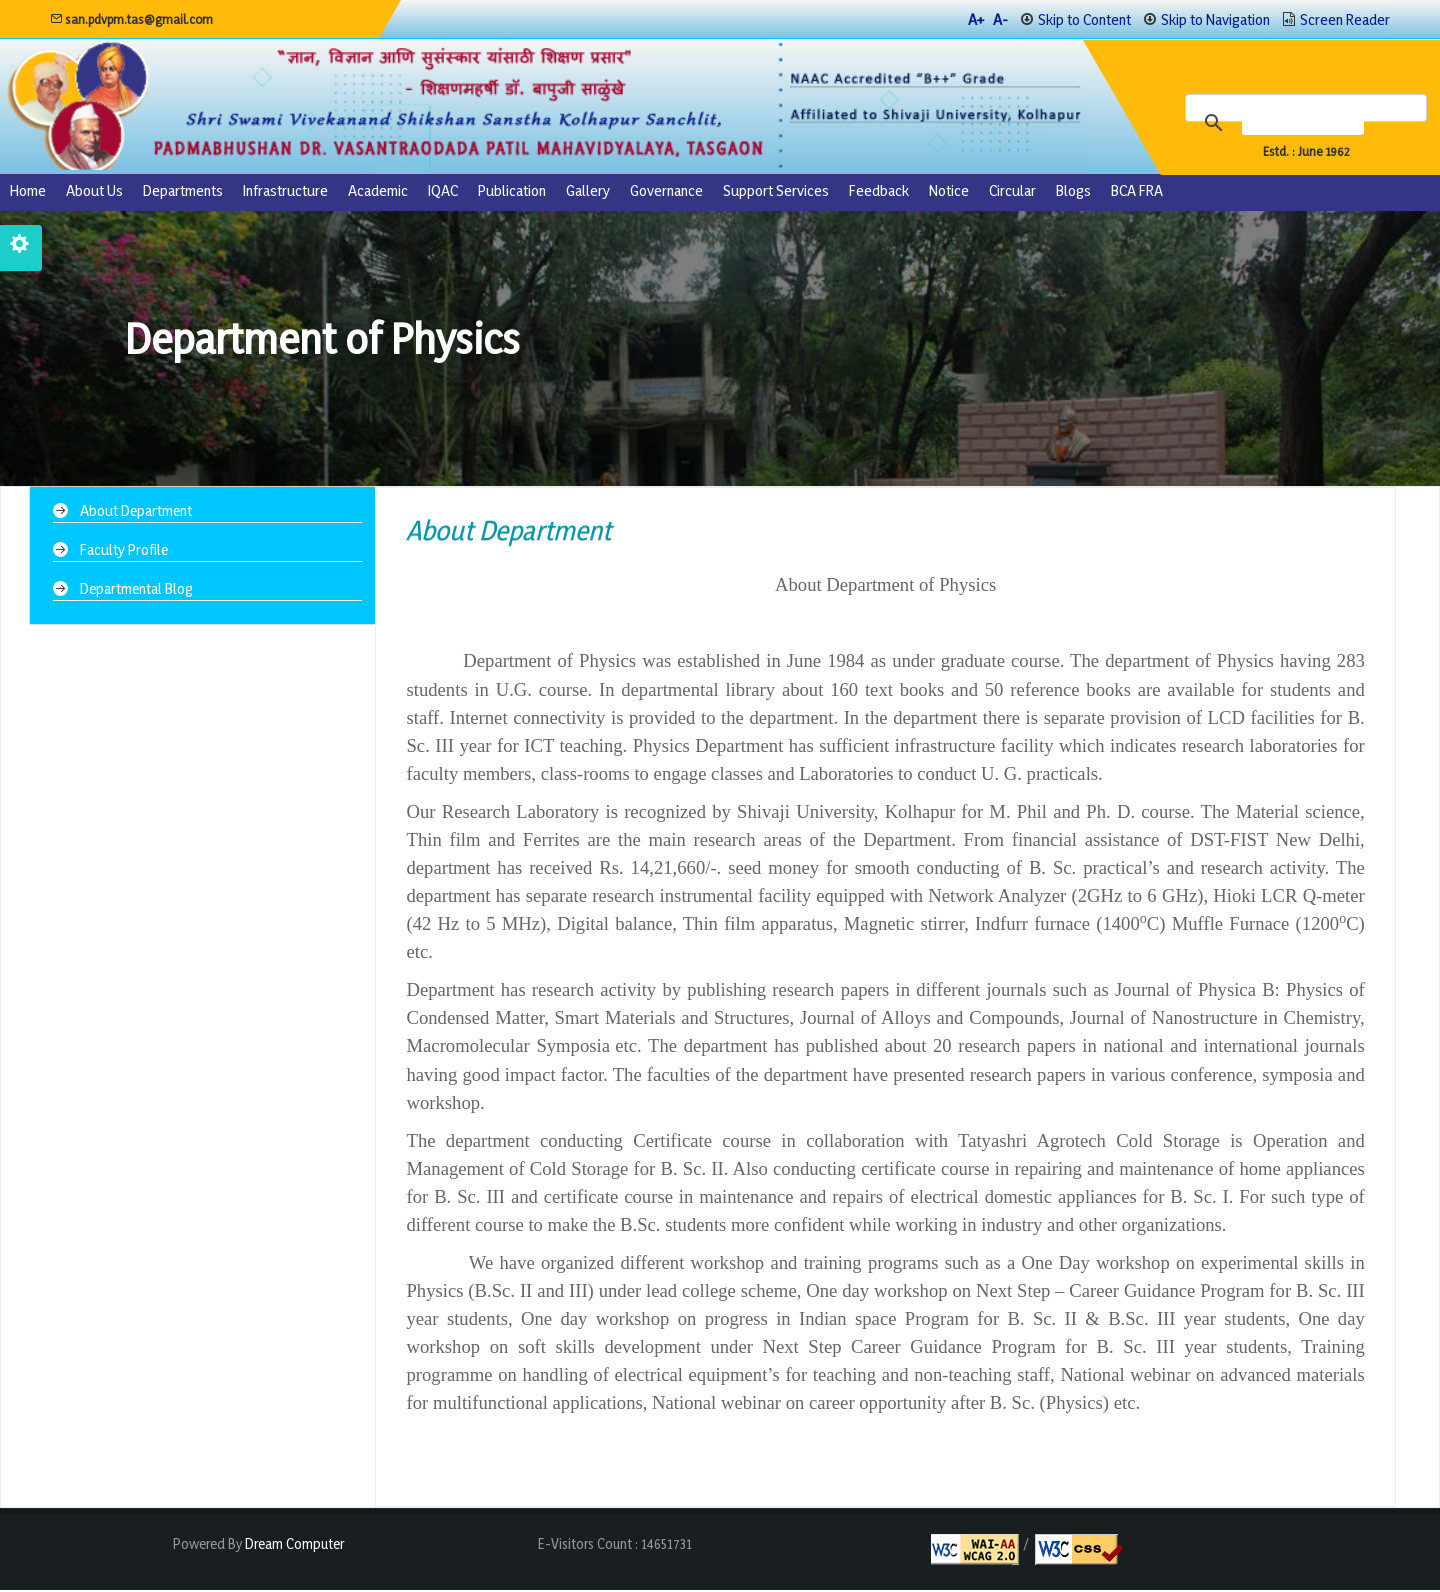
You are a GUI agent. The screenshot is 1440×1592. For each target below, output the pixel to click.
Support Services (776, 192)
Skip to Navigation (1215, 19)
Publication (512, 192)
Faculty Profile (124, 550)
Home (28, 192)
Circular (1012, 192)
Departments (183, 192)
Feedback (879, 192)
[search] (1310, 124)
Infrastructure (285, 192)
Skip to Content (1084, 19)
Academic (378, 192)
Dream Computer (293, 1545)
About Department (137, 512)
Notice (949, 192)
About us (94, 192)
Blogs (1073, 192)
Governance (666, 192)
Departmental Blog (137, 588)
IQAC (443, 192)
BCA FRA (1137, 192)
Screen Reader (1345, 19)
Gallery (588, 192)
